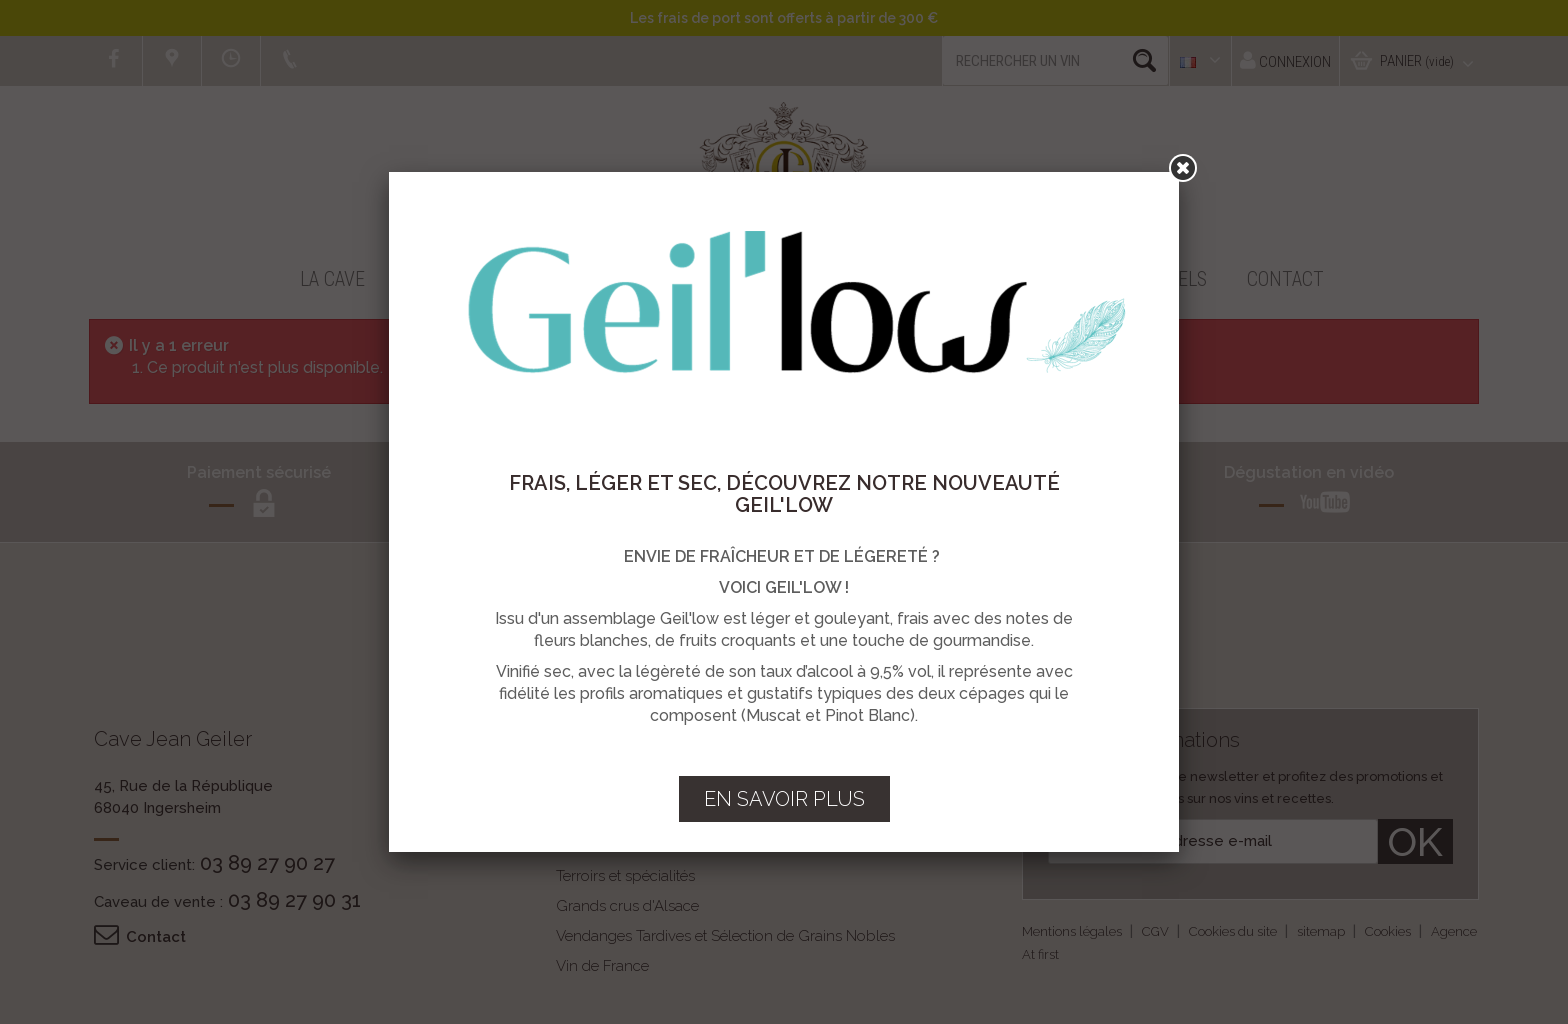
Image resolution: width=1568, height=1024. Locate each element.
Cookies (1389, 931)
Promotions (664, 279)
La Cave (332, 279)
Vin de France (602, 966)
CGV (1157, 931)
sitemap (1322, 931)
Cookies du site (1234, 931)
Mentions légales (1073, 931)
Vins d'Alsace (600, 846)
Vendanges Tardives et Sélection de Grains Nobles (725, 936)
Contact (1285, 279)
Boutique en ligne (487, 279)
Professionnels (1135, 279)
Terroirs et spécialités (625, 876)
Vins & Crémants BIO (626, 816)
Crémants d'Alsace (618, 786)
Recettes (801, 279)
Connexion (1285, 60)
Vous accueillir (953, 279)
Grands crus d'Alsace (627, 906)
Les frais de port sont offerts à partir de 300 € (784, 18)
